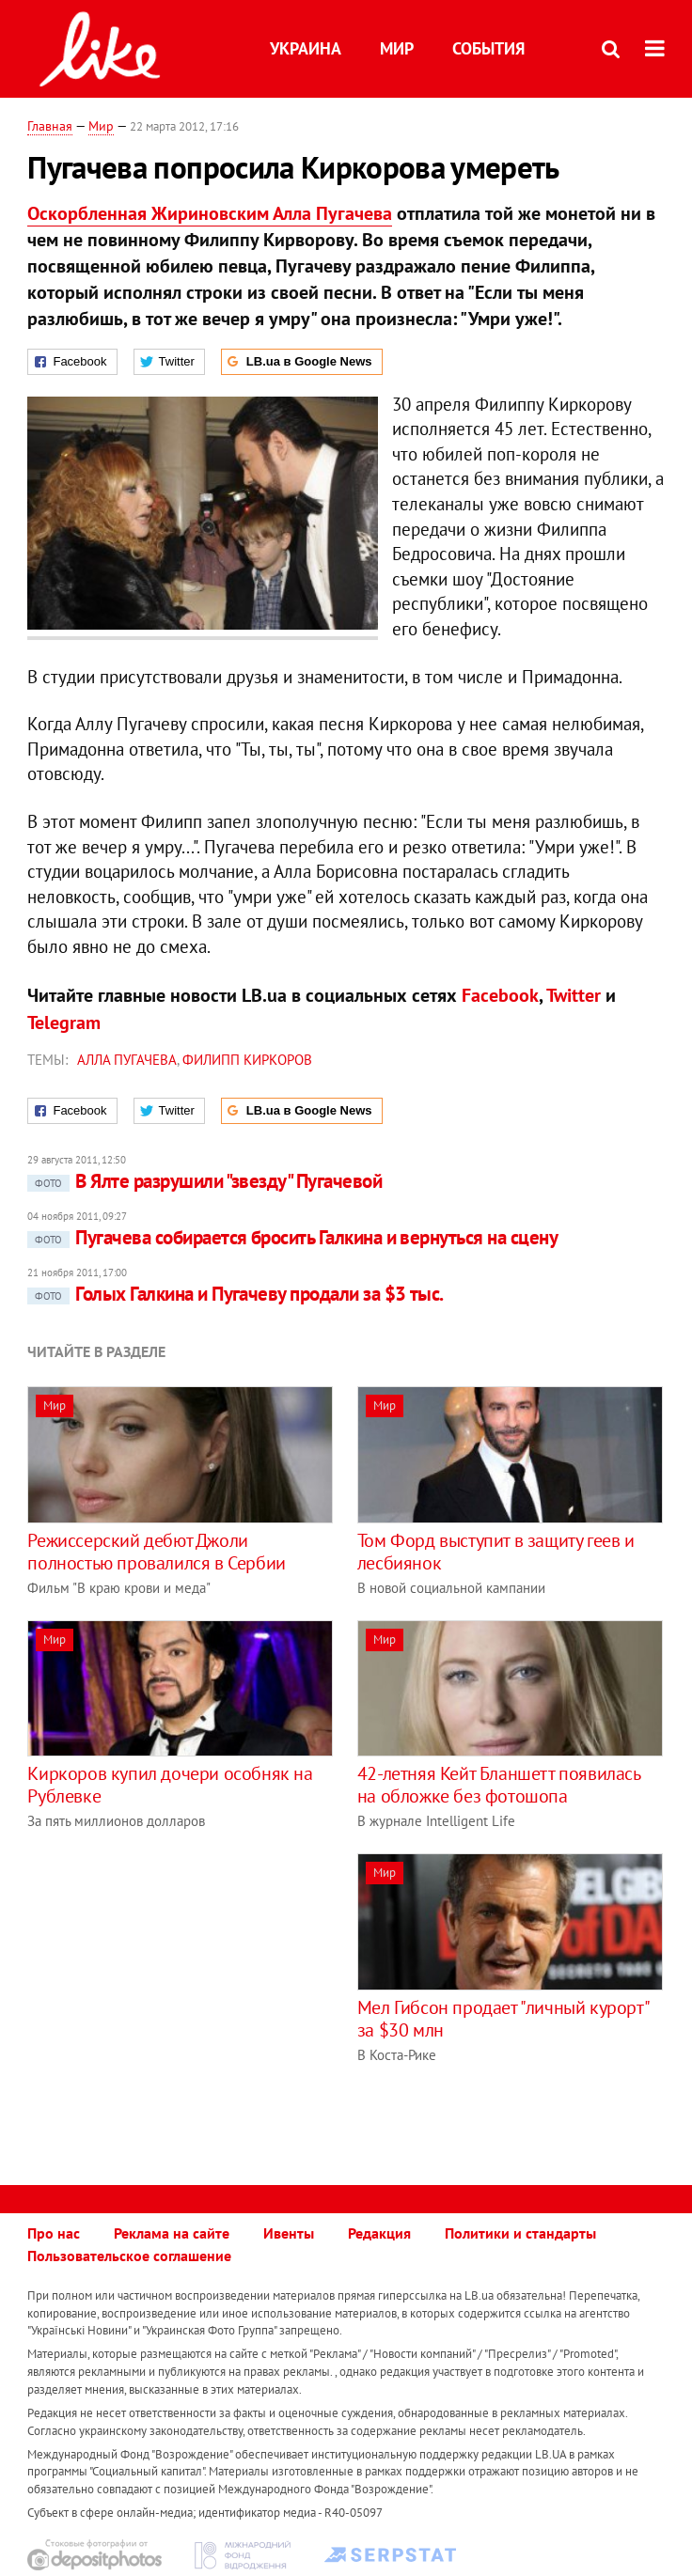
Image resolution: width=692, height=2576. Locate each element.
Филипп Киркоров (247, 1060)
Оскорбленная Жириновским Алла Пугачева (209, 213)
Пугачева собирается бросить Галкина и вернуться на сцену (292, 1237)
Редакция (379, 2233)
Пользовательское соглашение (129, 2255)
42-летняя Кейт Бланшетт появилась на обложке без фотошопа (498, 1784)
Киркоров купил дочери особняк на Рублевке (169, 1784)
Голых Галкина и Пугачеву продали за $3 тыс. (235, 1293)
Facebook (500, 995)
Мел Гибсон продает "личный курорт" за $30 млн (502, 2018)
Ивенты (288, 2233)
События (488, 48)
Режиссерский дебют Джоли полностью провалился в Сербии (156, 1551)
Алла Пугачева (127, 1060)
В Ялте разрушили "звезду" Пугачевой (204, 1181)
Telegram (64, 1022)
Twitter (573, 995)
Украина (305, 48)
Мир (397, 48)
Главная (49, 125)
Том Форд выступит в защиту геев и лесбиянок (496, 1551)
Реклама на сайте (171, 2233)
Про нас (53, 2233)
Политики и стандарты (520, 2233)
